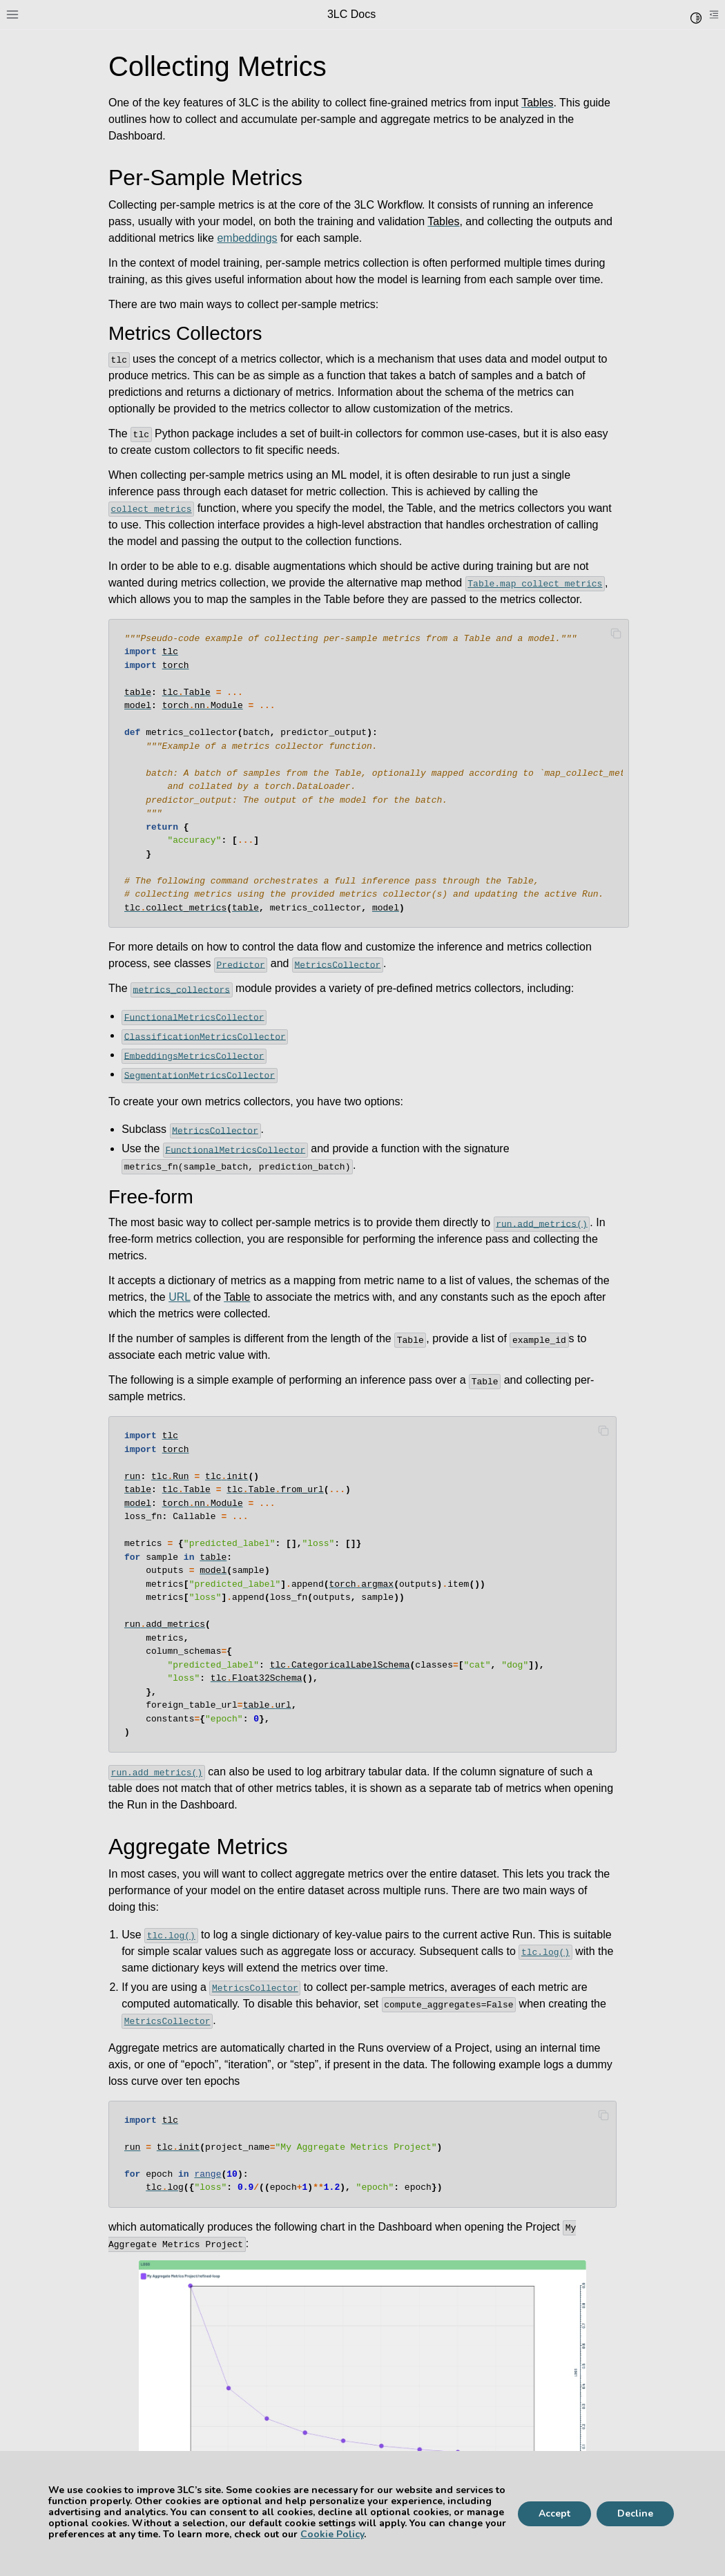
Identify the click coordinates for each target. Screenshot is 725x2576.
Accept (554, 2513)
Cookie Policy (332, 2534)
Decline (635, 2513)
